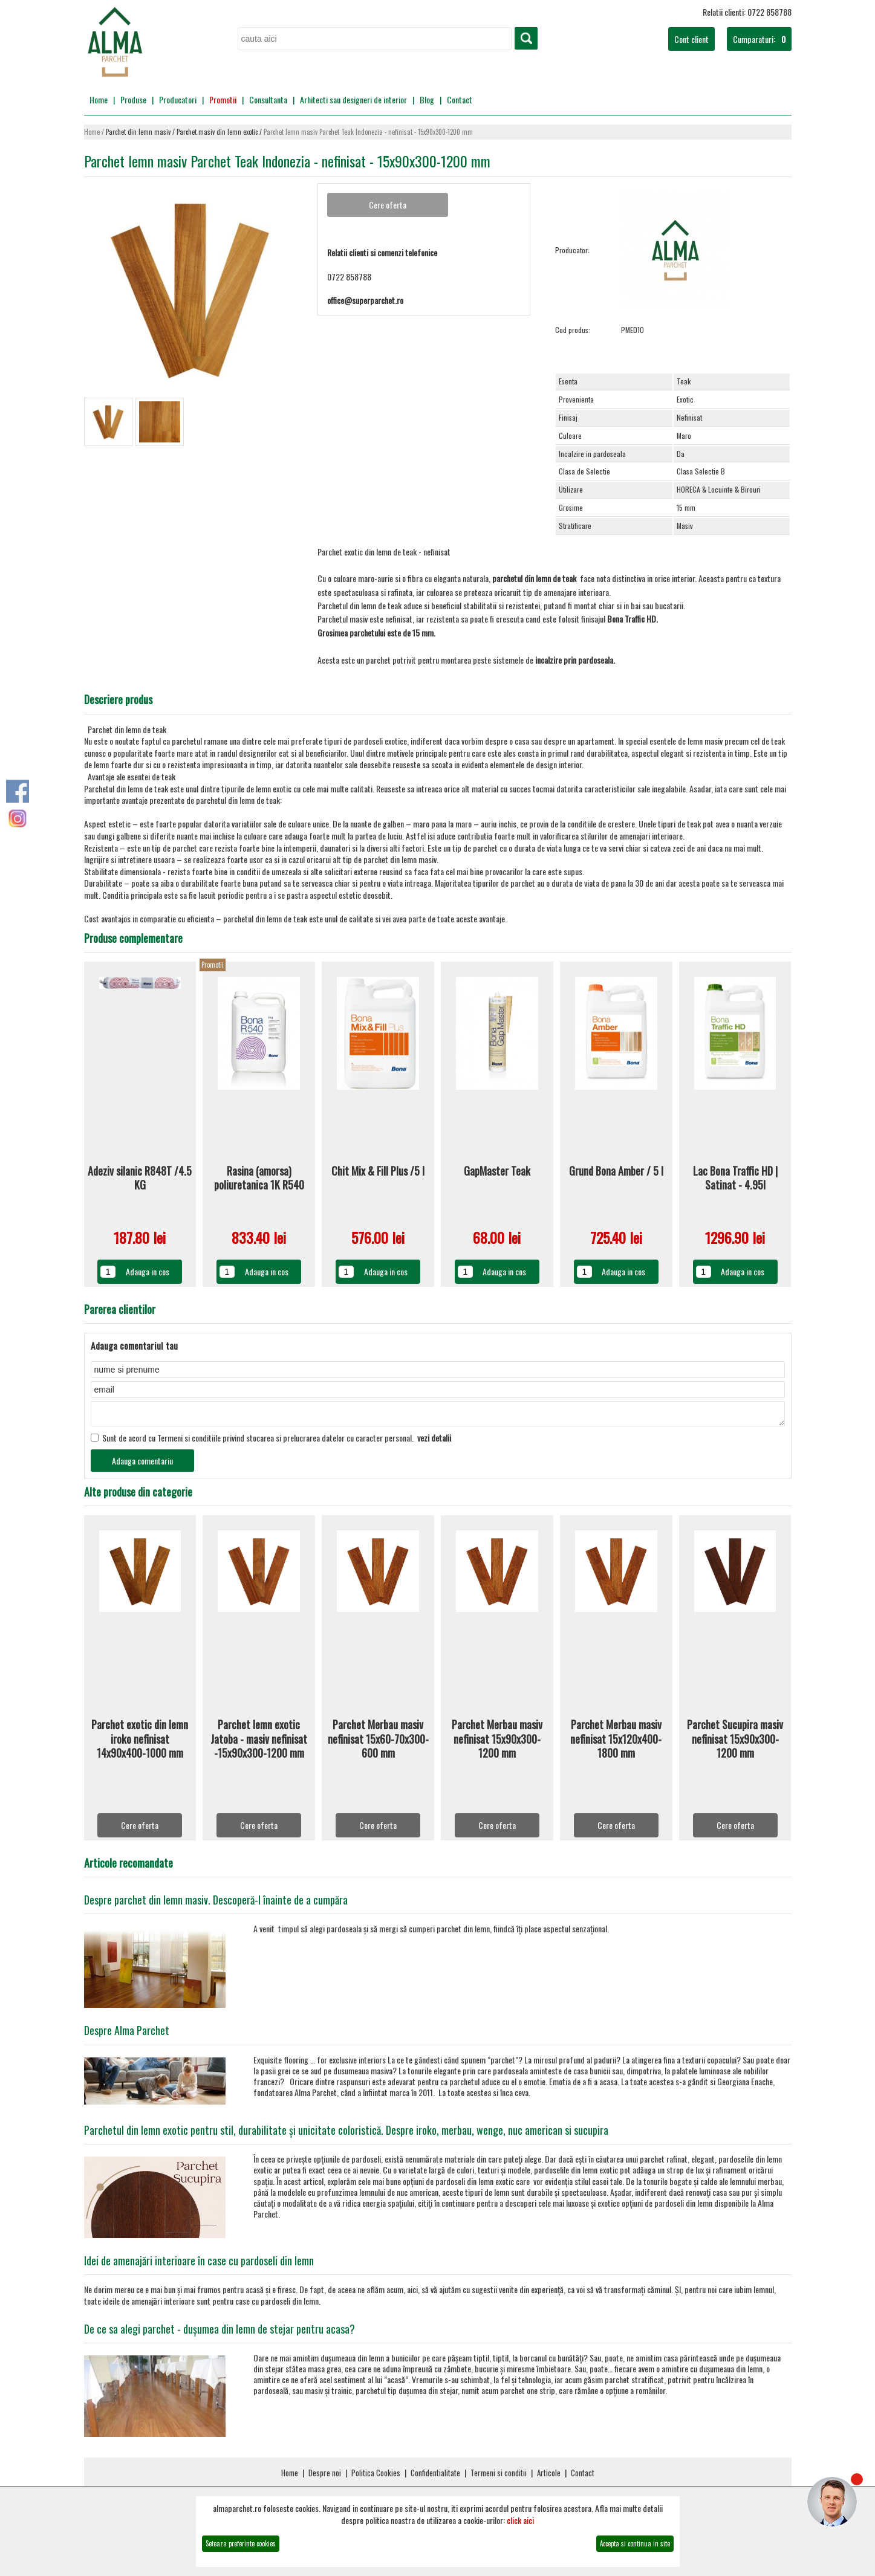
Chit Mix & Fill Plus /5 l (377, 1171)
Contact (459, 99)
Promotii (222, 99)
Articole (549, 2476)
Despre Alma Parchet (126, 2034)
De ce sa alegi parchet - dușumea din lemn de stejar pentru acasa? (219, 2332)
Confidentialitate (435, 2476)
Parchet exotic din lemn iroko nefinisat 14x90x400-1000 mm (139, 1742)
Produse (133, 99)
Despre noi (324, 2476)
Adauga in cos (147, 1271)
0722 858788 (349, 276)
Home (98, 99)
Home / (95, 132)
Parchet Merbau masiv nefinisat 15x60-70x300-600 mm (378, 1742)
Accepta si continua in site (635, 2543)
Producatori (178, 99)
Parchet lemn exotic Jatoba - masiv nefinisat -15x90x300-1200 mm (258, 1742)
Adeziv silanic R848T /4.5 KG (140, 1178)
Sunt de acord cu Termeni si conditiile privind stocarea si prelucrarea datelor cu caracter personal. (271, 1441)
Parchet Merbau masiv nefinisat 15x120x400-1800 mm (616, 1742)
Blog (427, 99)
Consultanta (268, 99)
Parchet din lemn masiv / (141, 132)
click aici (520, 2520)
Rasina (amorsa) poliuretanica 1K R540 (259, 1178)
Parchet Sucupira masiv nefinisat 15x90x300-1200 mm (735, 1742)
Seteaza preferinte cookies (241, 2543)
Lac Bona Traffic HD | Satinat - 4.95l (735, 1178)
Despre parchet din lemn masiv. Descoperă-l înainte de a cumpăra (216, 1903)
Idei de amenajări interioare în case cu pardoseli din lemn (199, 2264)
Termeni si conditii (498, 2476)
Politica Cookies (375, 2476)
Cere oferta (139, 1828)
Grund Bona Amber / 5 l (616, 1171)
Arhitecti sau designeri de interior (353, 99)
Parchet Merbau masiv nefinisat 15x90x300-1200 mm (497, 1742)
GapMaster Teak (497, 1171)
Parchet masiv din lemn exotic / (220, 132)
